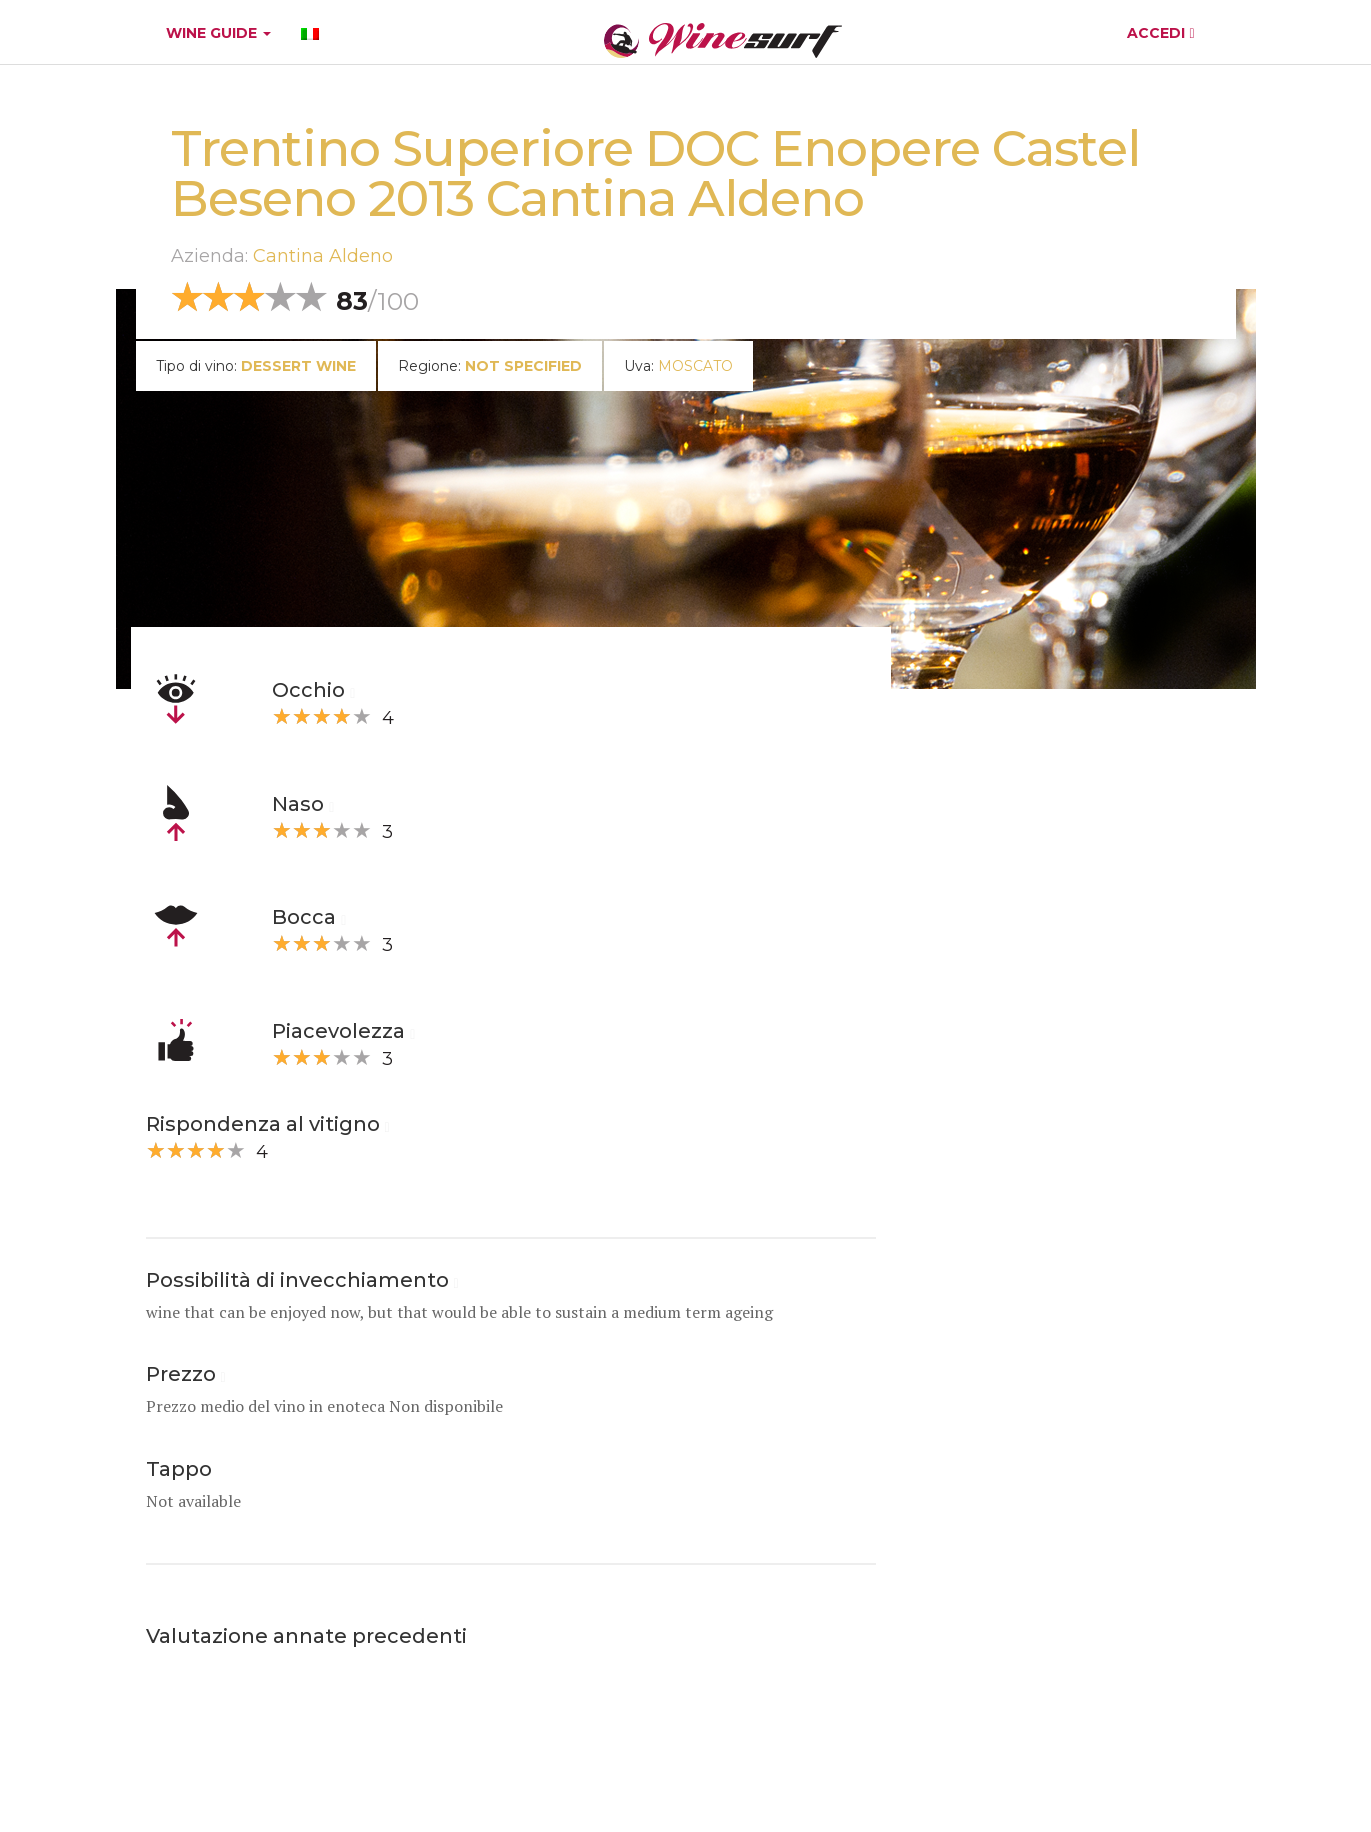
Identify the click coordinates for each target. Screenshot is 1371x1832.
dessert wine (298, 366)
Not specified (523, 366)
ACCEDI (1160, 33)
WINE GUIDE (218, 33)
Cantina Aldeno (323, 256)
